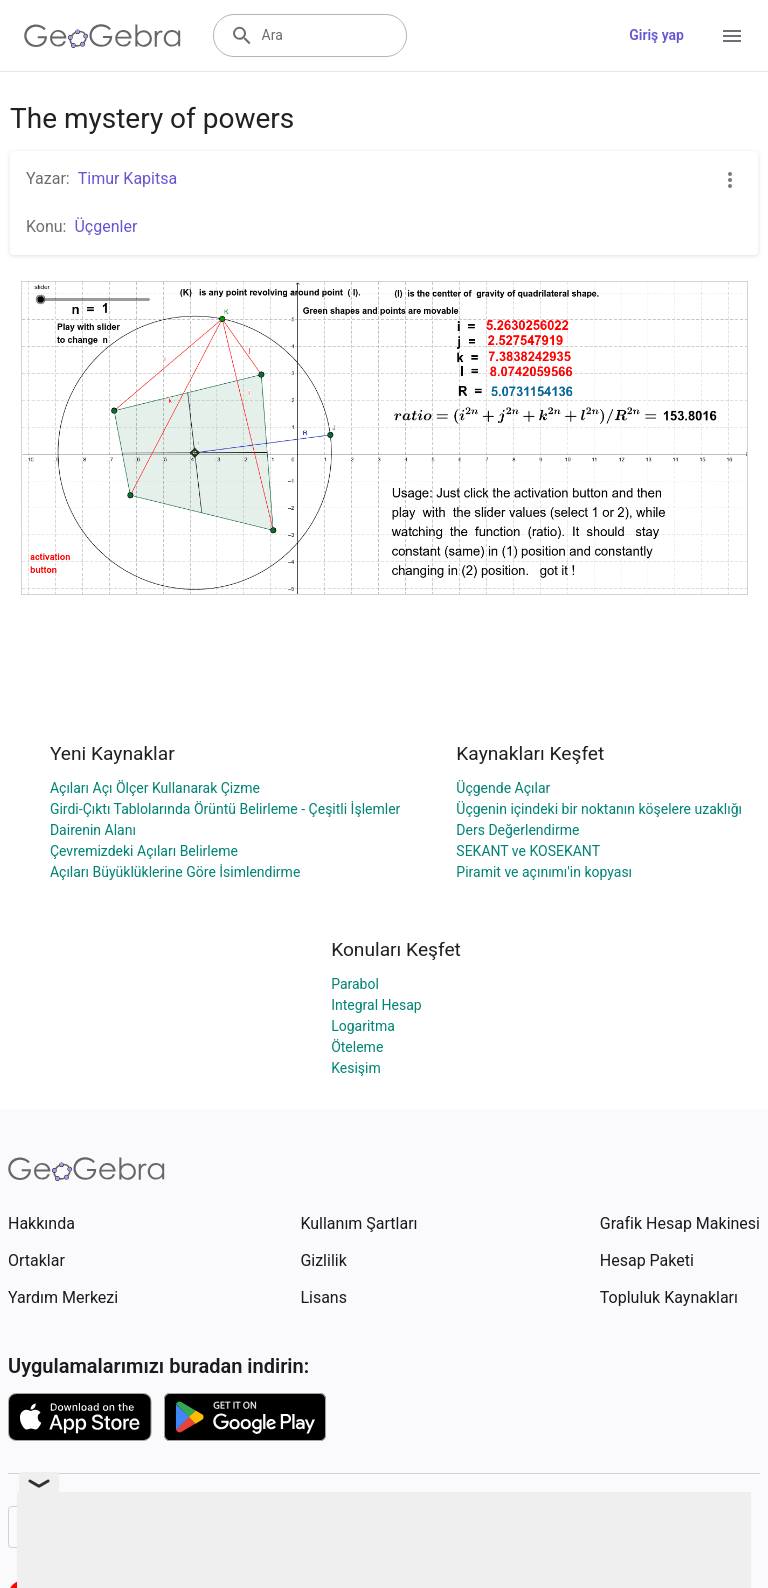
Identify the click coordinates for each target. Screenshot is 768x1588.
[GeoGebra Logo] (102, 36)
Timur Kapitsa (128, 178)
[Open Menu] (732, 36)
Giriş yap (656, 35)
